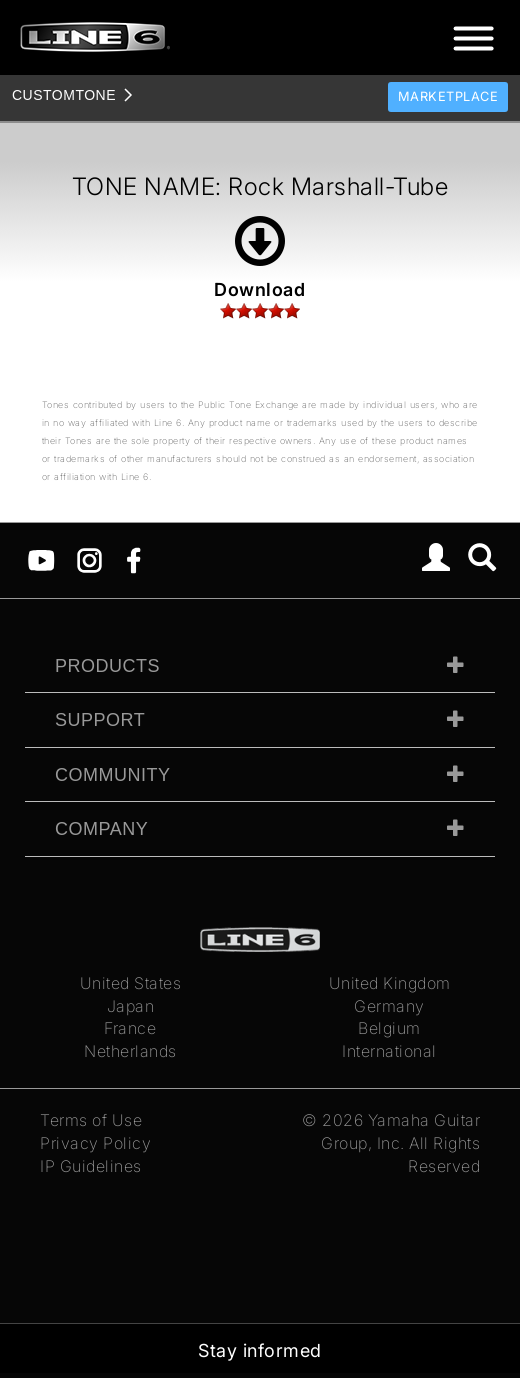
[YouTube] (41, 559)
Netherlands (130, 1051)
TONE (64, 95)
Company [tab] (101, 829)
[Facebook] (133, 559)
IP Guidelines (91, 1166)
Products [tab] (107, 666)
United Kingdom (390, 983)
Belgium (389, 1028)
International (389, 1051)
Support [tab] (100, 720)
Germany (389, 1006)
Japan (131, 1006)
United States (131, 983)
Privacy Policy (95, 1143)
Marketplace (448, 96)
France (130, 1028)
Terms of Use (91, 1120)
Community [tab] (113, 775)
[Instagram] (89, 559)
